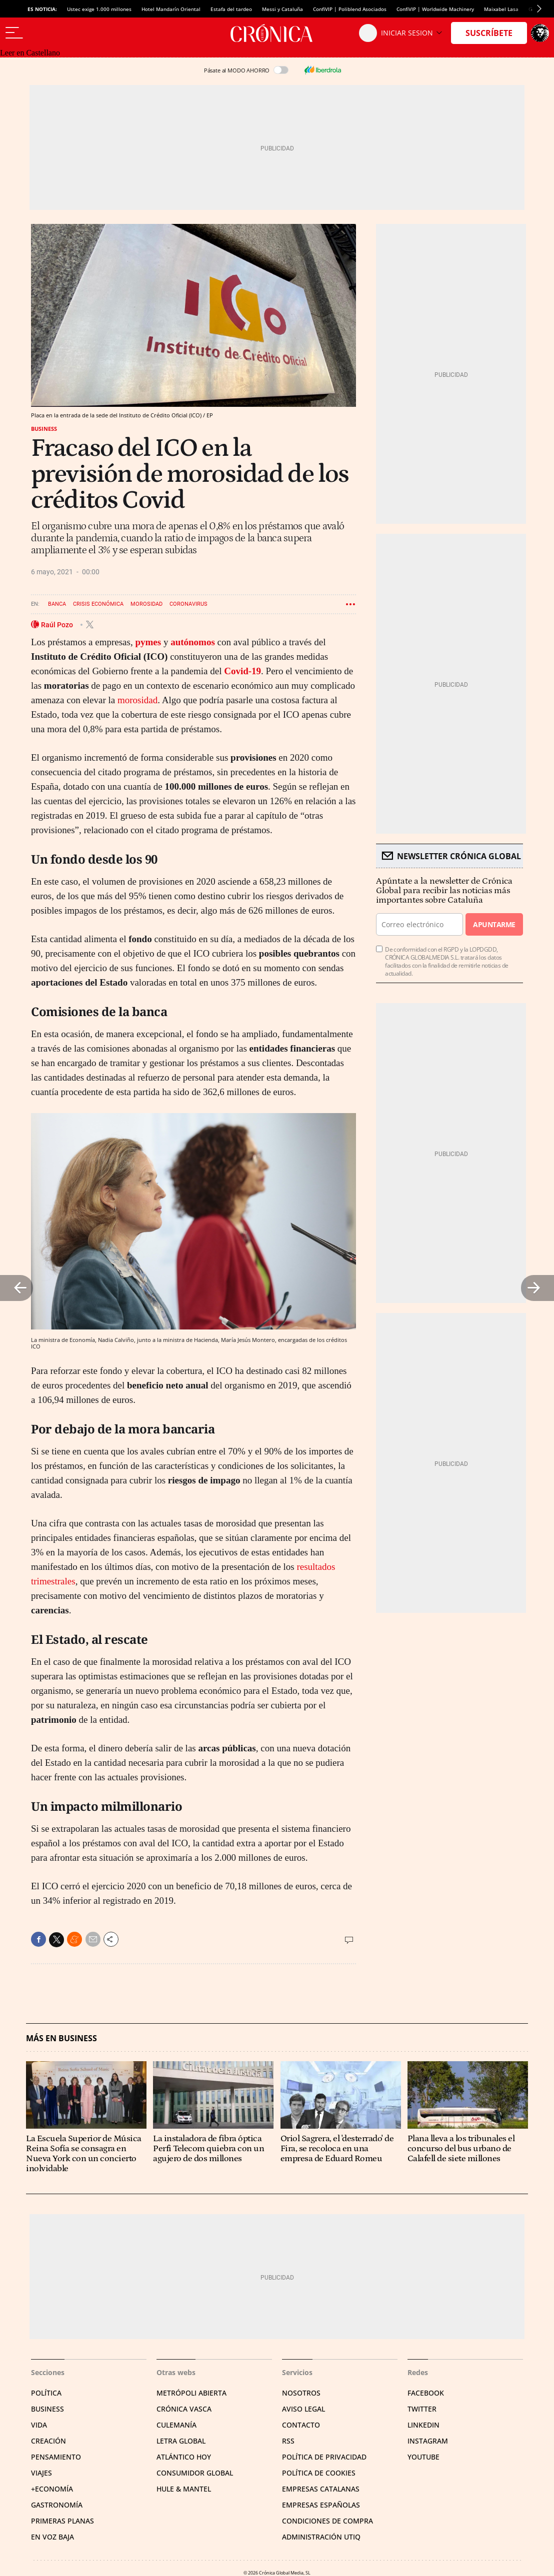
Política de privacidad (324, 2457)
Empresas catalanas (321, 2489)
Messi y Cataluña (282, 9)
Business (44, 428)
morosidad (138, 700)
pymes (148, 642)
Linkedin (424, 2425)
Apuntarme (494, 924)
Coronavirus (189, 604)
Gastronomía (56, 2505)
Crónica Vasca (184, 2409)
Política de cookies (319, 2473)
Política (46, 2393)
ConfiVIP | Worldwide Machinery (435, 9)
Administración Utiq (321, 2537)
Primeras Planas (62, 2521)
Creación (48, 2441)
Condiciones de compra (327, 2521)
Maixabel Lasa (501, 9)
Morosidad (146, 604)
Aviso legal (303, 2409)
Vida (39, 2425)
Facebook (426, 2393)
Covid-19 (242, 671)
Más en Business (61, 2038)
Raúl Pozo (57, 624)
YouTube (424, 2457)
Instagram (428, 2441)
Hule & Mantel (183, 2489)
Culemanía (176, 2425)
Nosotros (301, 2393)
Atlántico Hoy (183, 2457)
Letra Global (181, 2441)
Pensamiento (56, 2457)
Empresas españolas (321, 2505)
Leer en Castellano (30, 52)
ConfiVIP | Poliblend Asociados (349, 9)
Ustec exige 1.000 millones (99, 9)
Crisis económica (98, 604)
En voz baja (52, 2537)
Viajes (41, 2473)
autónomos (192, 642)
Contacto (301, 2425)
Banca (57, 604)
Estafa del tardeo (231, 9)
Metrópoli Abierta (191, 2393)
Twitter (422, 2409)
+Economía (52, 2489)
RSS (288, 2441)
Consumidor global (194, 2473)
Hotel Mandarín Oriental (171, 9)
